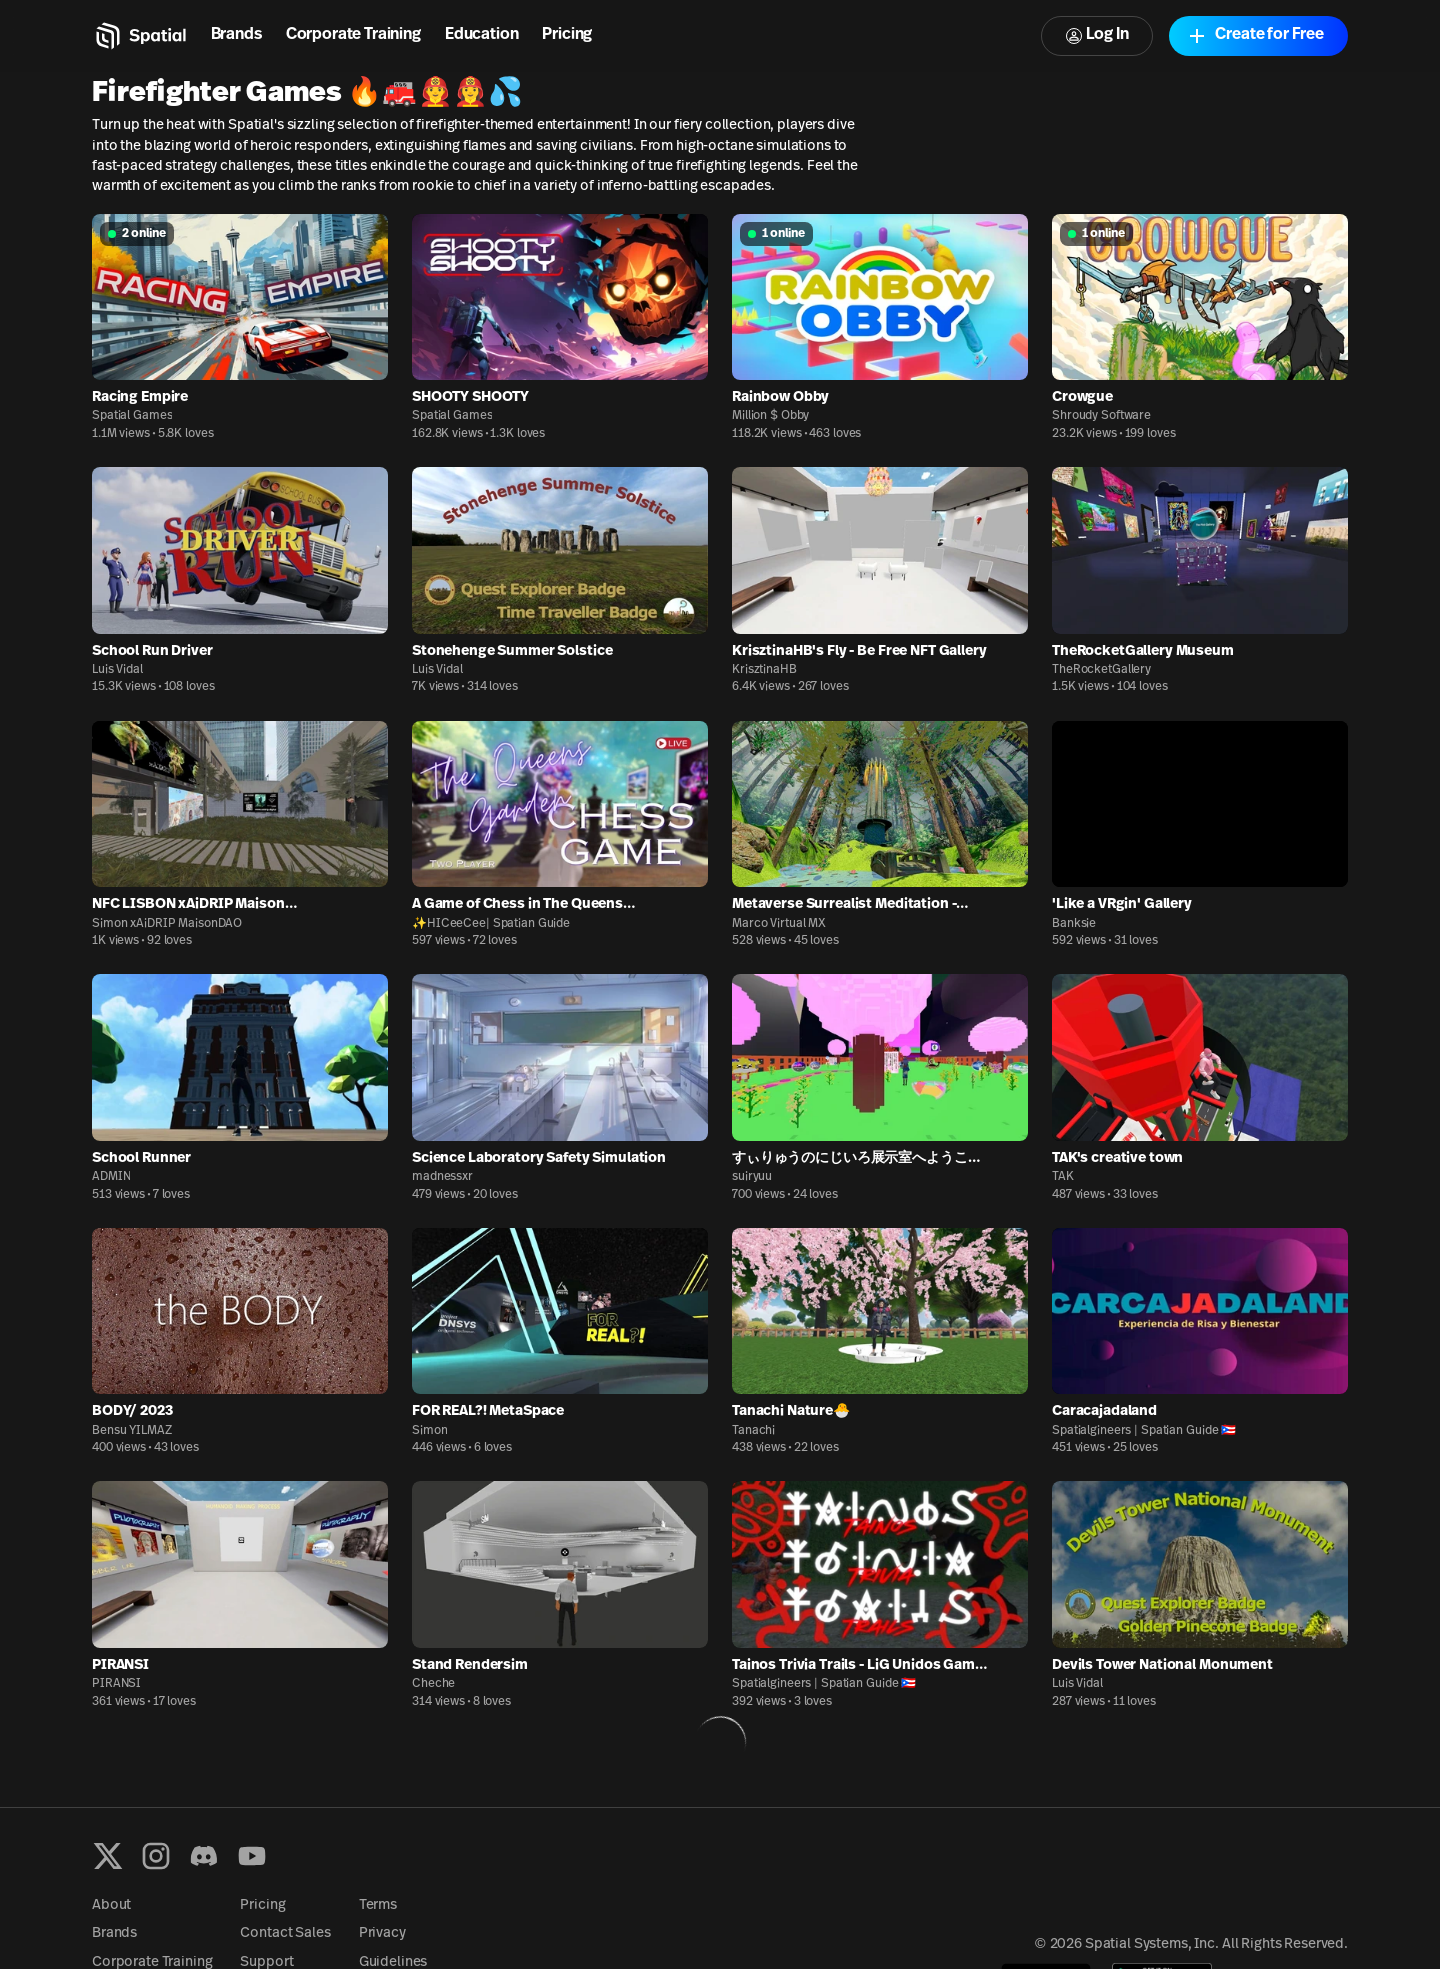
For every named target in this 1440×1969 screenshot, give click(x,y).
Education (482, 35)
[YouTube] (252, 1856)
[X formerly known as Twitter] (108, 1856)
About (111, 1905)
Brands (236, 35)
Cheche (433, 1684)
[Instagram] (156, 1856)
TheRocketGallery (1101, 670)
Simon (429, 1431)
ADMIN (111, 1177)
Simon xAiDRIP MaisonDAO (167, 924)
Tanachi (753, 1431)
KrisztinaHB (764, 670)
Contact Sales (285, 1933)
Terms (378, 1905)
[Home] (139, 36)
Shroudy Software (1101, 416)
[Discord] (204, 1856)
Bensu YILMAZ (132, 1431)
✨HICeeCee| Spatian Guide (491, 924)
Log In (1097, 35)
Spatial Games (132, 416)
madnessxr (442, 1177)
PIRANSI (116, 1684)
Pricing (567, 35)
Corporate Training (353, 35)
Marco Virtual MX (779, 924)
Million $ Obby (770, 416)
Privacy (382, 1933)
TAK (1063, 1177)
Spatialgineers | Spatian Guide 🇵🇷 (1144, 1431)
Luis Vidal (117, 670)
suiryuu (752, 1177)
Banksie (1074, 924)
